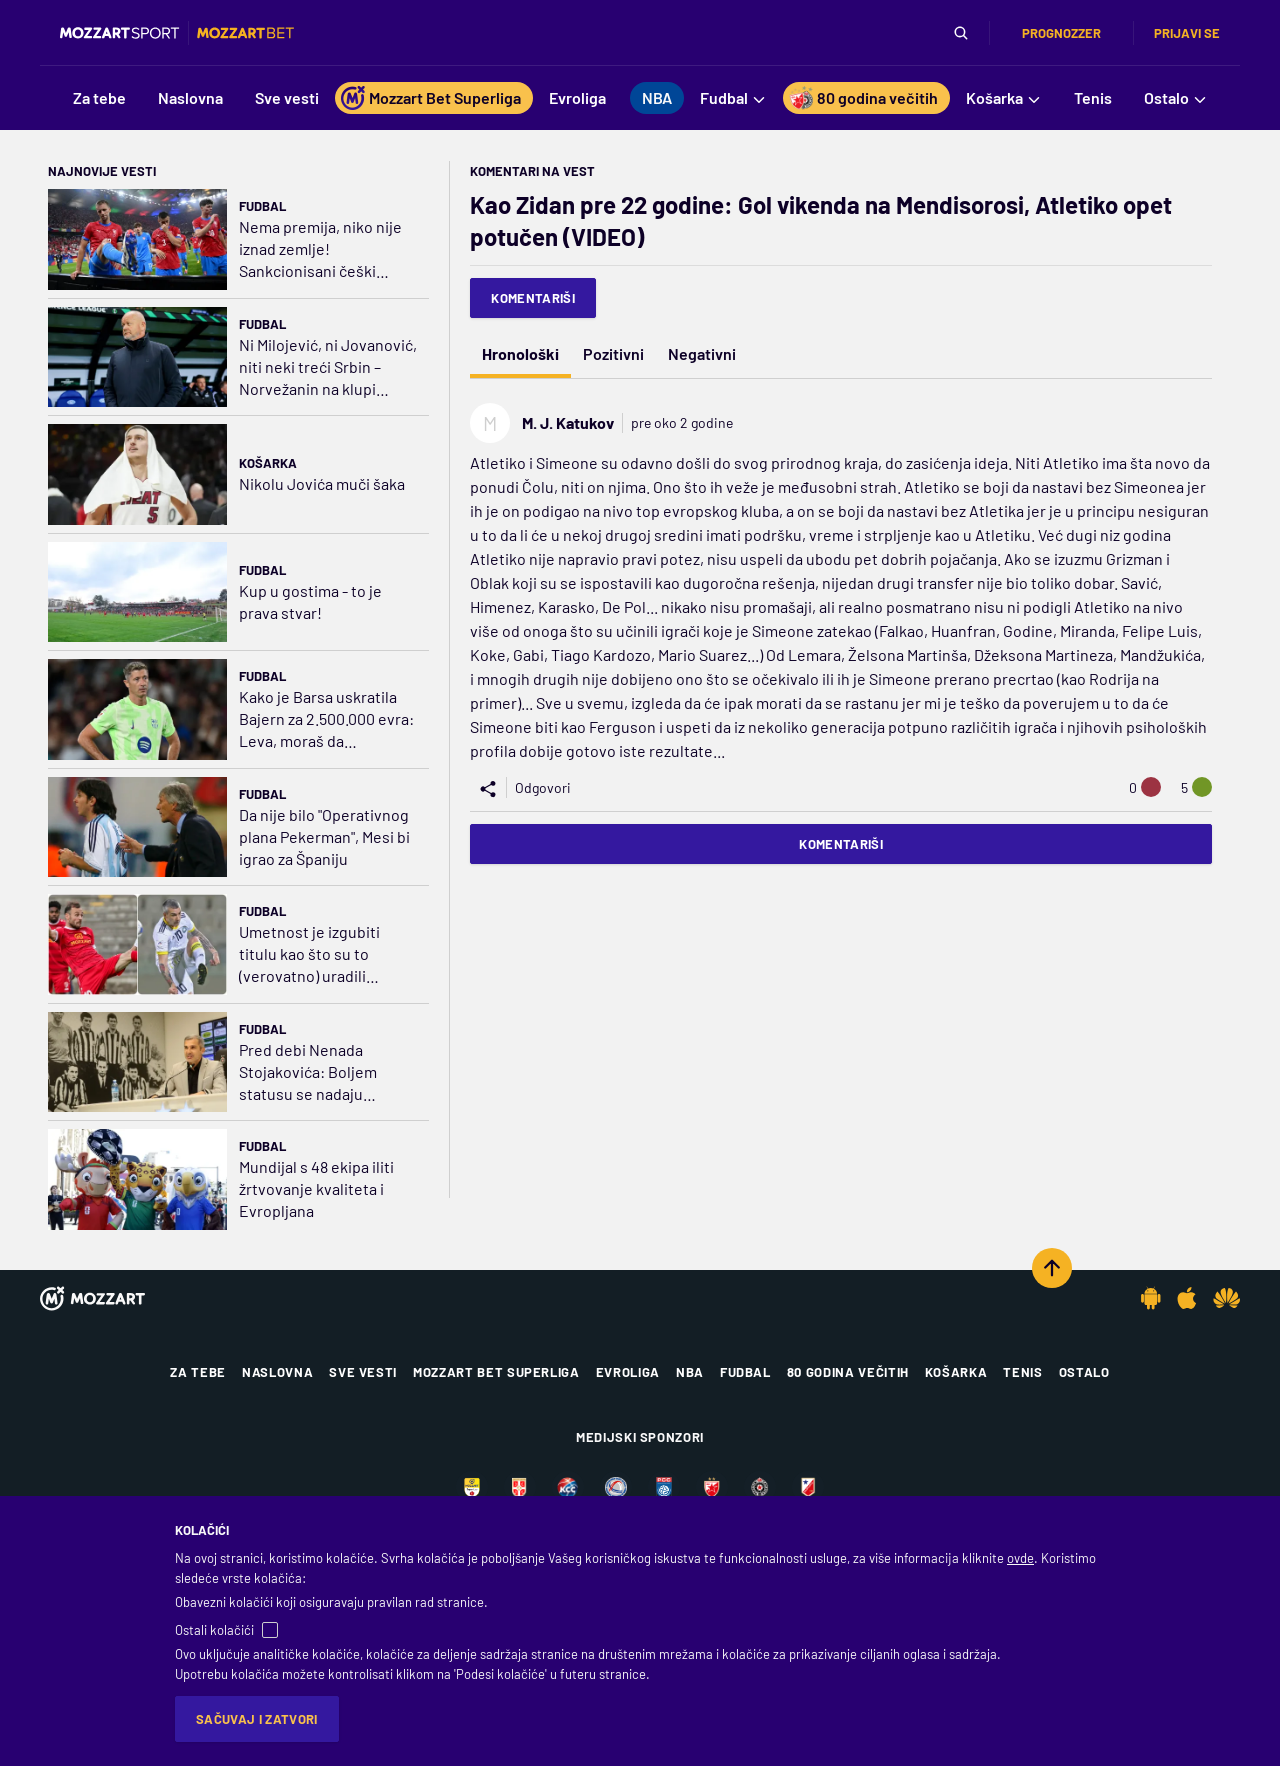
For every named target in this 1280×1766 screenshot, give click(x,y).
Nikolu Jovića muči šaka (322, 483)
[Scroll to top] (1052, 1268)
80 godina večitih (848, 1372)
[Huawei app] (1226, 1298)
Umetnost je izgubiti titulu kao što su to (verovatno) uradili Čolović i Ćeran (309, 954)
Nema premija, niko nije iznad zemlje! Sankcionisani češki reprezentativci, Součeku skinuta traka (327, 249)
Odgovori (543, 787)
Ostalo (1084, 1372)
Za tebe (198, 1372)
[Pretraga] (961, 33)
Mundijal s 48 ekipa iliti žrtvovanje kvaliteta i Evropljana (316, 1188)
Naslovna (277, 1372)
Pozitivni (613, 353)
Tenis (1022, 1372)
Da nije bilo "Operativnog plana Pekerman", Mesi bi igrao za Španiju (324, 836)
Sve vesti (363, 1372)
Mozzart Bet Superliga (496, 1372)
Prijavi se (1187, 33)
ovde (1020, 1558)
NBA (690, 1372)
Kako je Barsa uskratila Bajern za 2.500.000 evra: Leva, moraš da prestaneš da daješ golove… (326, 719)
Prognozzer (1061, 33)
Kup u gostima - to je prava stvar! (310, 601)
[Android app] (1151, 1298)
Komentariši (533, 298)
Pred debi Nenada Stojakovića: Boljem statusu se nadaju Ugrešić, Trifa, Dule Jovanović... (308, 1072)
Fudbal (262, 206)
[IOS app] (1187, 1298)
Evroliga (628, 1372)
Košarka (268, 463)
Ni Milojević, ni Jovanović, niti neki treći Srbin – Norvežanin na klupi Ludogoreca (328, 367)
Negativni (702, 353)
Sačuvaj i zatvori (257, 1719)
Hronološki (520, 353)
